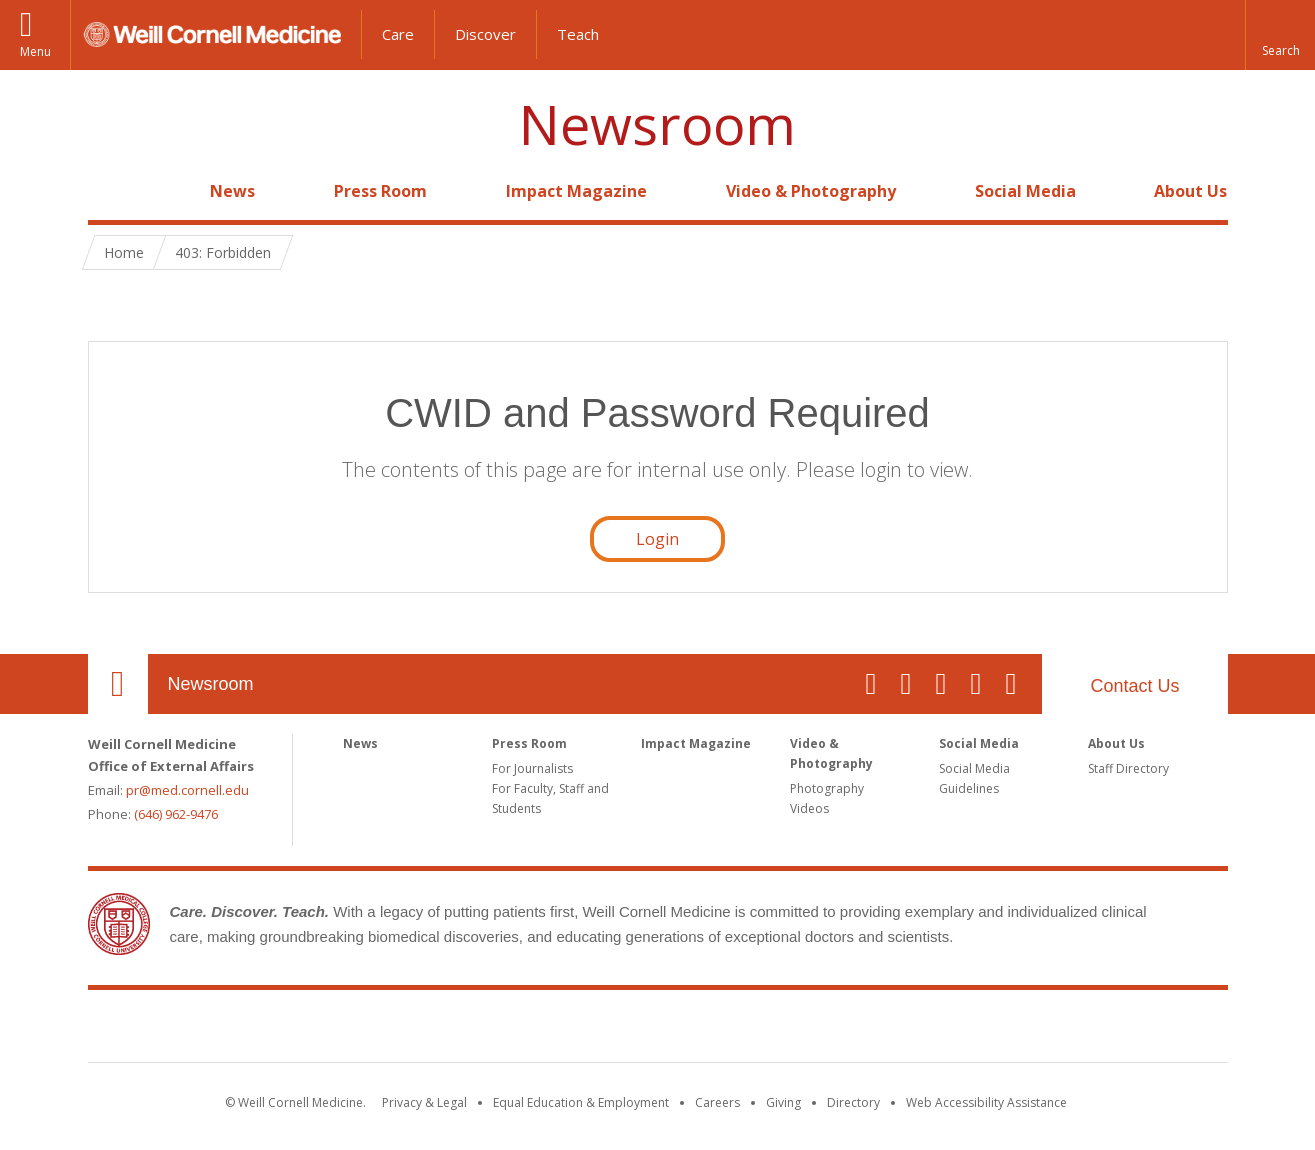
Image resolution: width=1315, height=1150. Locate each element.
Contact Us (1134, 686)
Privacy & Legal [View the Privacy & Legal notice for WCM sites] (424, 1102)
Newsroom (657, 124)
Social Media (1025, 191)
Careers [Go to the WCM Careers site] (717, 1102)
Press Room (380, 191)
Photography (827, 788)
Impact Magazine (576, 191)
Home (110, 191)
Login (657, 539)
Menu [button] (35, 51)
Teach (578, 34)
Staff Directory (1128, 768)
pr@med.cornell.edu (187, 790)
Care (398, 34)
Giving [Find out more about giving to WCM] (783, 1102)
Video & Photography (811, 191)
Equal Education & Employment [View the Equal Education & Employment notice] (581, 1102)
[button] (1280, 35)
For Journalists (532, 768)
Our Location (118, 684)
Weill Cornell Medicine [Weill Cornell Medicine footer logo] (658, 1030)
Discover (485, 34)
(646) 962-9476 (176, 814)
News (232, 191)
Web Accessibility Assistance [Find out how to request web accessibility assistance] (986, 1102)
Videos (809, 808)
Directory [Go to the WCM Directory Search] (853, 1102)
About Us (1190, 191)
